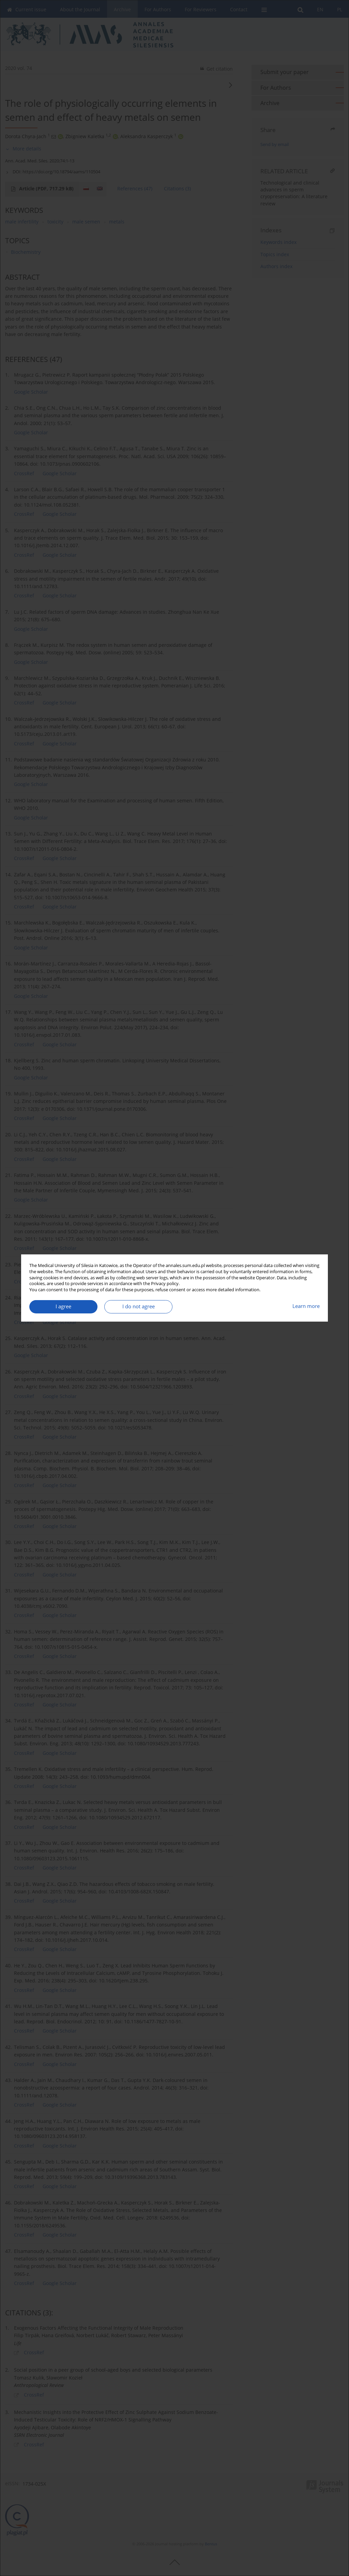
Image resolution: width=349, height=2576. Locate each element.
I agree (63, 1306)
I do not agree (138, 1306)
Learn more (306, 1306)
